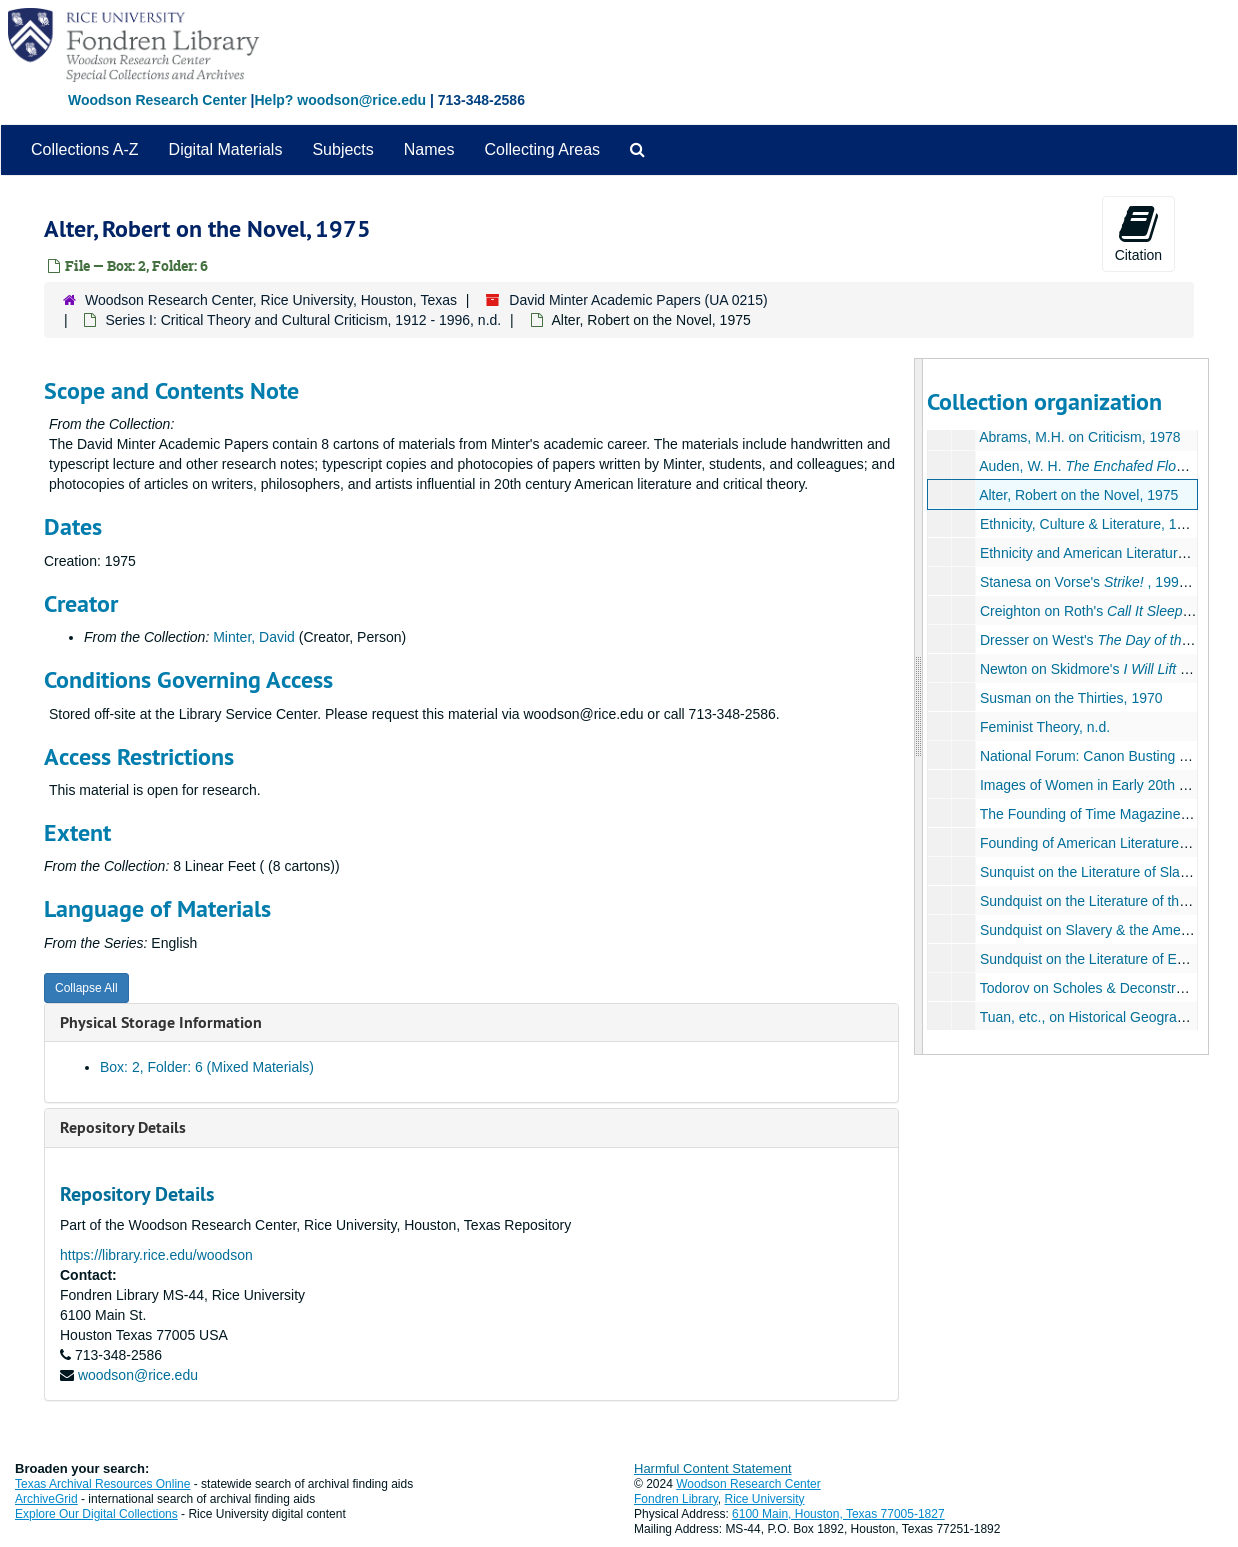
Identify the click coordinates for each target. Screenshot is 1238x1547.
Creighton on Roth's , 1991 (1103, 611)
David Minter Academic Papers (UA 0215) (638, 300)
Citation (1138, 233)
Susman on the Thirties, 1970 (1071, 698)
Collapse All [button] (86, 988)
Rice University (765, 1499)
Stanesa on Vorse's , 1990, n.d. (1099, 582)
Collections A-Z (85, 149)
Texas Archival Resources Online (102, 1484)
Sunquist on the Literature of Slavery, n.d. (1108, 872)
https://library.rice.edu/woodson (156, 1255)
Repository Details (123, 1127)
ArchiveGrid (46, 1499)
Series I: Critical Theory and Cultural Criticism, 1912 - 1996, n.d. (303, 320)
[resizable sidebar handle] (919, 706)
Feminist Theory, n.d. (1045, 727)
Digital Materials (226, 149)
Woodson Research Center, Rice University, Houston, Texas (271, 300)
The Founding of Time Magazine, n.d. (1096, 814)
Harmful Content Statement (713, 1468)
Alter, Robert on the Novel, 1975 (1078, 495)
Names (429, 149)
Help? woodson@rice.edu (340, 100)
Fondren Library (676, 1499)
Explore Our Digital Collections (96, 1514)
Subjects (342, 149)
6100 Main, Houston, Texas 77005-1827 (838, 1514)
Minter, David (254, 637)
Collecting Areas (542, 149)
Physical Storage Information (161, 1022)
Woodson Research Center (157, 100)
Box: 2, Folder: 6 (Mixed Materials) (207, 1067)
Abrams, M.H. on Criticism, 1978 (1080, 437)
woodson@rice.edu (138, 1375)
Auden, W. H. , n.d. (1103, 466)
